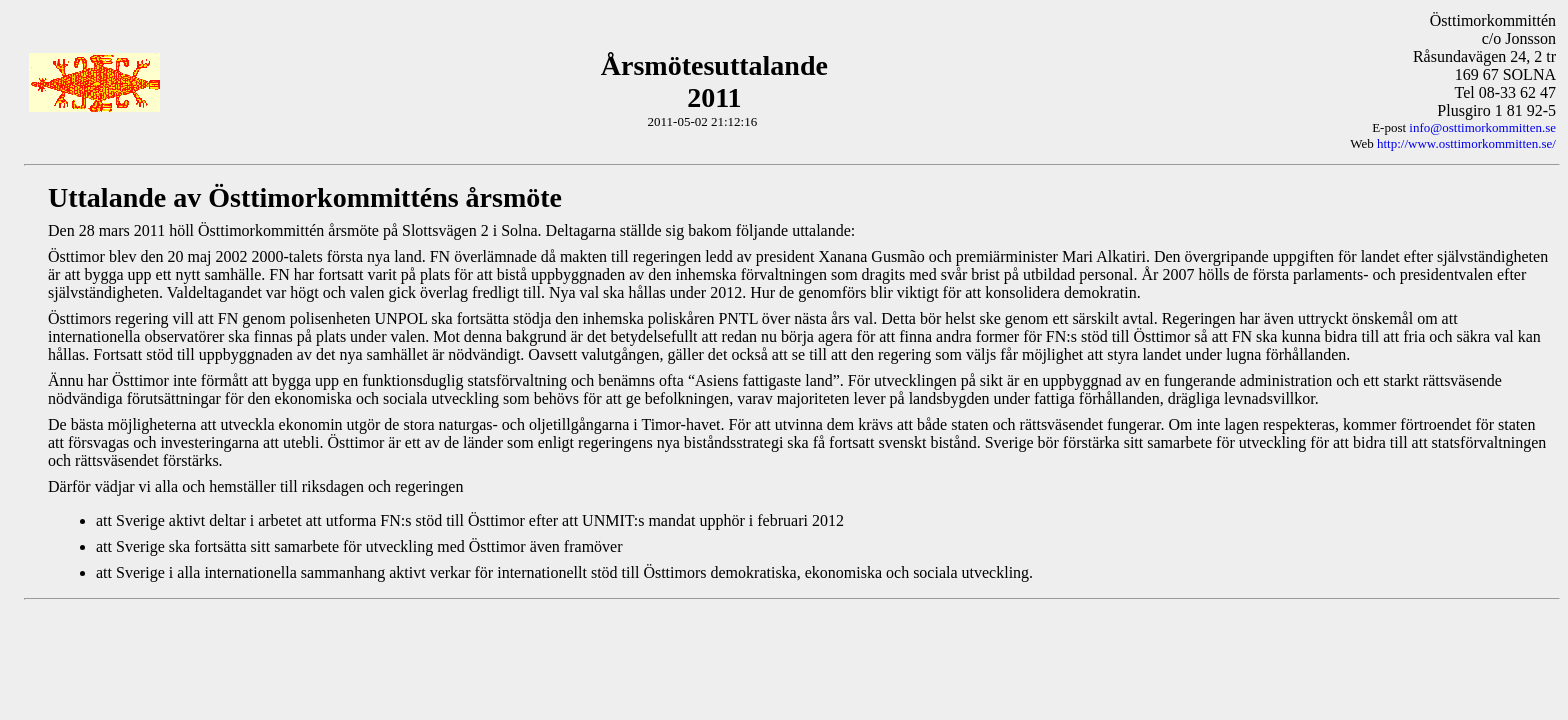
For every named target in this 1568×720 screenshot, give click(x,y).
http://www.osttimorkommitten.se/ (1466, 143)
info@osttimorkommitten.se (1482, 127)
